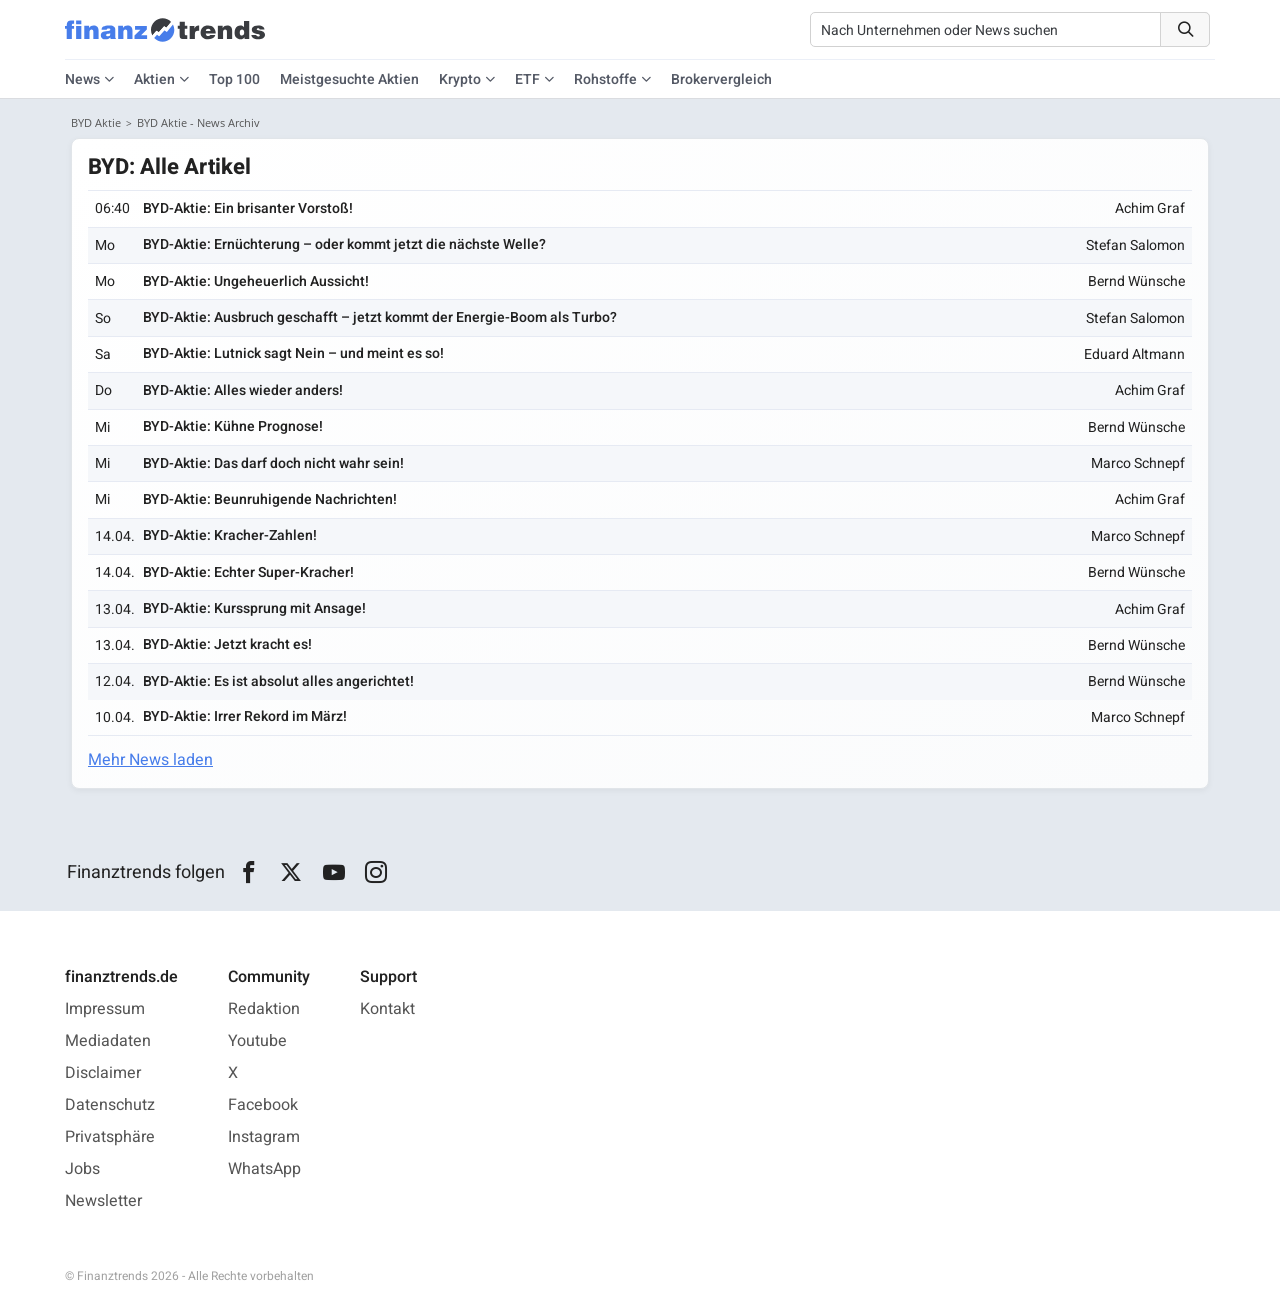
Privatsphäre (110, 1137)
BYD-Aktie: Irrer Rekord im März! (245, 716)
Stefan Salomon (1135, 245)
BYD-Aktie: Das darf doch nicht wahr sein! (273, 463)
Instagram (264, 1137)
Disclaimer (103, 1073)
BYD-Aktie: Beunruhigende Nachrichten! (270, 499)
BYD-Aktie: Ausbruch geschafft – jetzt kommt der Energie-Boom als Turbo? (380, 317)
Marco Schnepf (1138, 463)
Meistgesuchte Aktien (349, 79)
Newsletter (103, 1201)
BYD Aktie (96, 122)
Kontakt (387, 1009)
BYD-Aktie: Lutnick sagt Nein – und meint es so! (293, 353)
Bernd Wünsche (1136, 281)
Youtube (257, 1041)
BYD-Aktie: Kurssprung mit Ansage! (254, 608)
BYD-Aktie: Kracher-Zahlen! (230, 535)
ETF (527, 79)
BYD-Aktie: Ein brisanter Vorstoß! (248, 208)
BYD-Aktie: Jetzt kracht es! (227, 644)
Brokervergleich (721, 79)
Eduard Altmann (1134, 354)
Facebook (263, 1105)
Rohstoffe (605, 79)
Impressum (105, 1009)
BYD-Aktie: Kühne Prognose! (233, 426)
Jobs (82, 1169)
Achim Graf (1150, 208)
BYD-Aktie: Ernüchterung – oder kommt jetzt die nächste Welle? (344, 244)
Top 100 (234, 79)
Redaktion (264, 1009)
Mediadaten (108, 1041)
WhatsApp (264, 1169)
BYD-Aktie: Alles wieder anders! (243, 390)
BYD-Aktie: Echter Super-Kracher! (248, 572)
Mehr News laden (150, 760)
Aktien (154, 79)
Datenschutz (110, 1105)
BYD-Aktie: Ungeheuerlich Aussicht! (256, 281)
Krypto (460, 79)
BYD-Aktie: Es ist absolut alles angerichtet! (278, 681)
